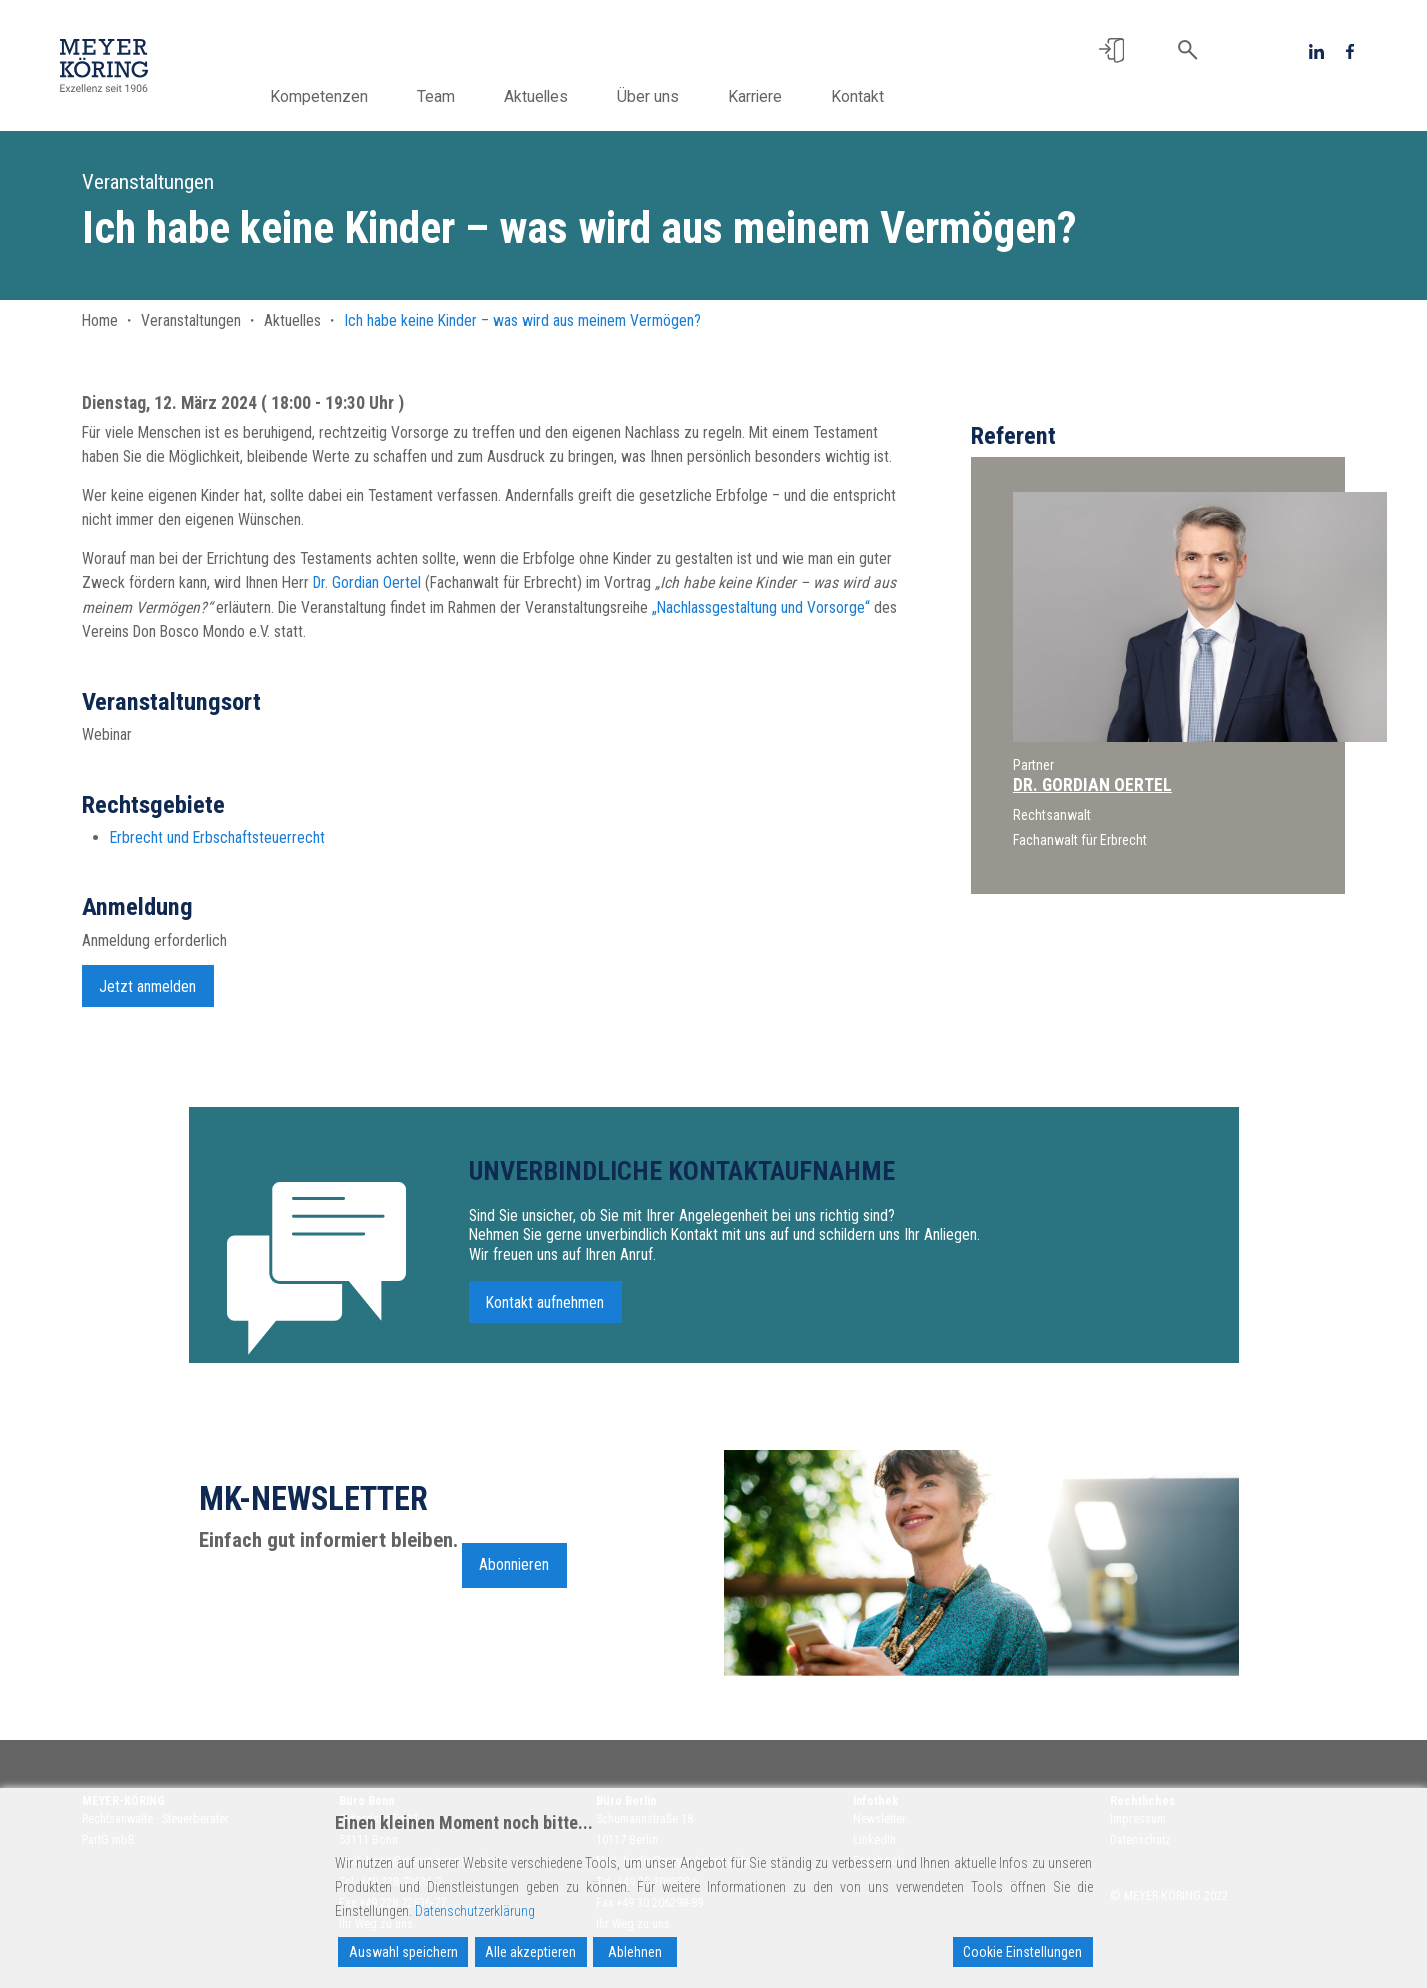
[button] (1111, 50)
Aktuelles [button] (574, 96)
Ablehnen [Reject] (635, 1952)
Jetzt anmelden (147, 995)
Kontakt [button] (895, 96)
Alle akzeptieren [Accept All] (530, 1952)
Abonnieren (514, 1574)
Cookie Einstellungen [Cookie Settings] (1022, 1952)
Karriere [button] (793, 96)
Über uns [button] (686, 96)
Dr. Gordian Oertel (367, 582)
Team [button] (474, 96)
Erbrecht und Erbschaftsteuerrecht (217, 847)
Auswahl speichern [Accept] (403, 1952)
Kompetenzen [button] (357, 96)
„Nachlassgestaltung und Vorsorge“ (761, 607)
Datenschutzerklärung (475, 1911)
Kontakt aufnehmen (545, 1311)
